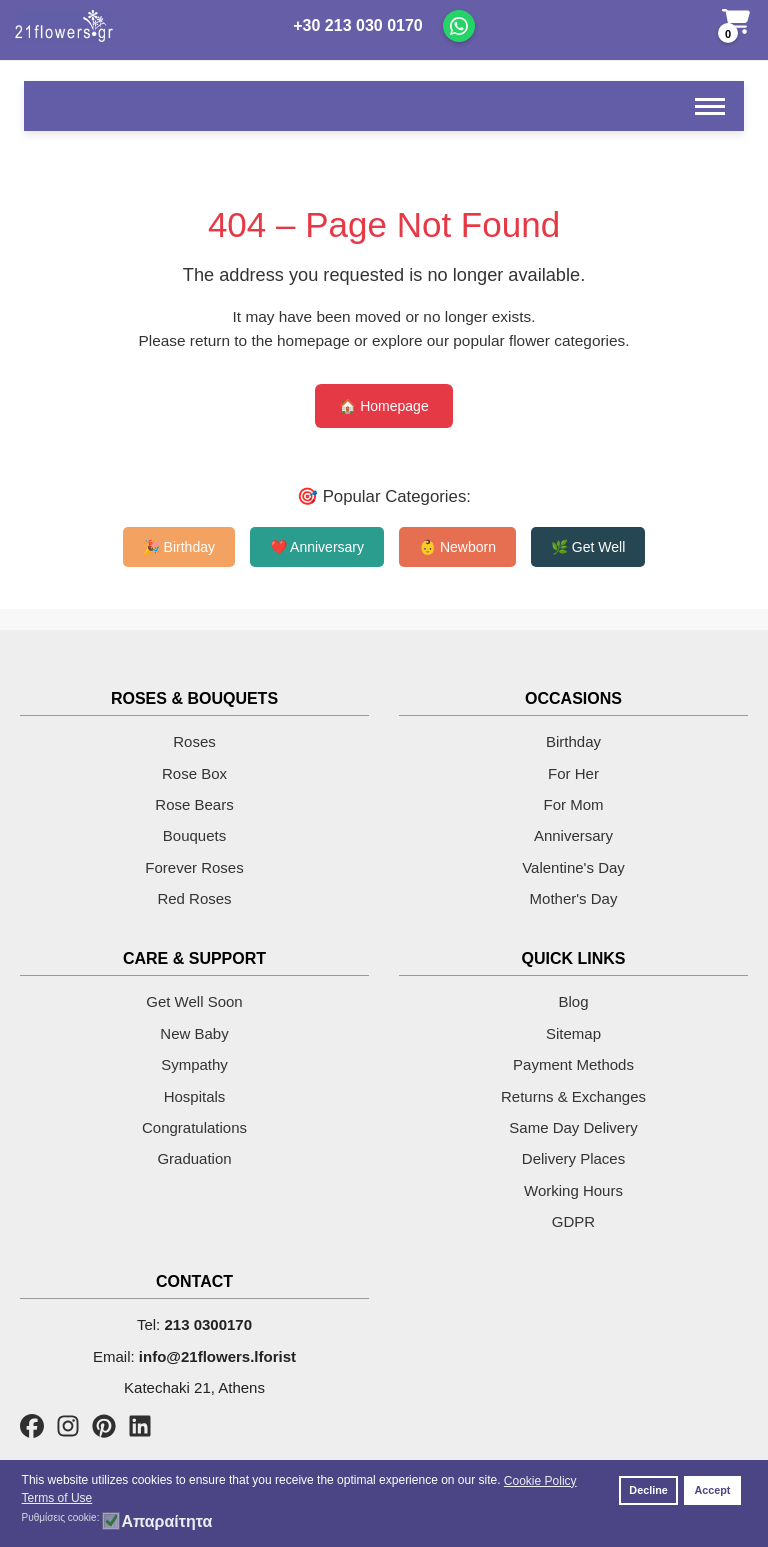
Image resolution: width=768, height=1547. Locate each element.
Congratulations (194, 1127)
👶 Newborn (457, 547)
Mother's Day (574, 898)
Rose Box (194, 773)
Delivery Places (573, 1158)
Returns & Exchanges (573, 1096)
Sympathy (194, 1064)
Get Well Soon (194, 1001)
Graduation (194, 1158)
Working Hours (573, 1190)
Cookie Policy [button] (540, 1481)
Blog (573, 1001)
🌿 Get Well (588, 547)
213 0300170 (208, 1324)
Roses (194, 741)
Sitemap (573, 1033)
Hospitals (195, 1096)
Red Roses (194, 898)
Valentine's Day (573, 867)
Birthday (573, 741)
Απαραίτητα (166, 1522)
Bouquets (194, 835)
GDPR (573, 1221)
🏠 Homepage (383, 406)
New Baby (194, 1033)
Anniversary (573, 835)
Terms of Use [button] (57, 1498)
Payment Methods (573, 1064)
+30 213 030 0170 (357, 25)
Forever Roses (194, 867)
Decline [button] (648, 1490)
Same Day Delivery (573, 1127)
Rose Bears (194, 804)
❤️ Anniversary (317, 547)
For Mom (574, 804)
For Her (573, 773)
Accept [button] (712, 1490)
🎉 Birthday (179, 547)
